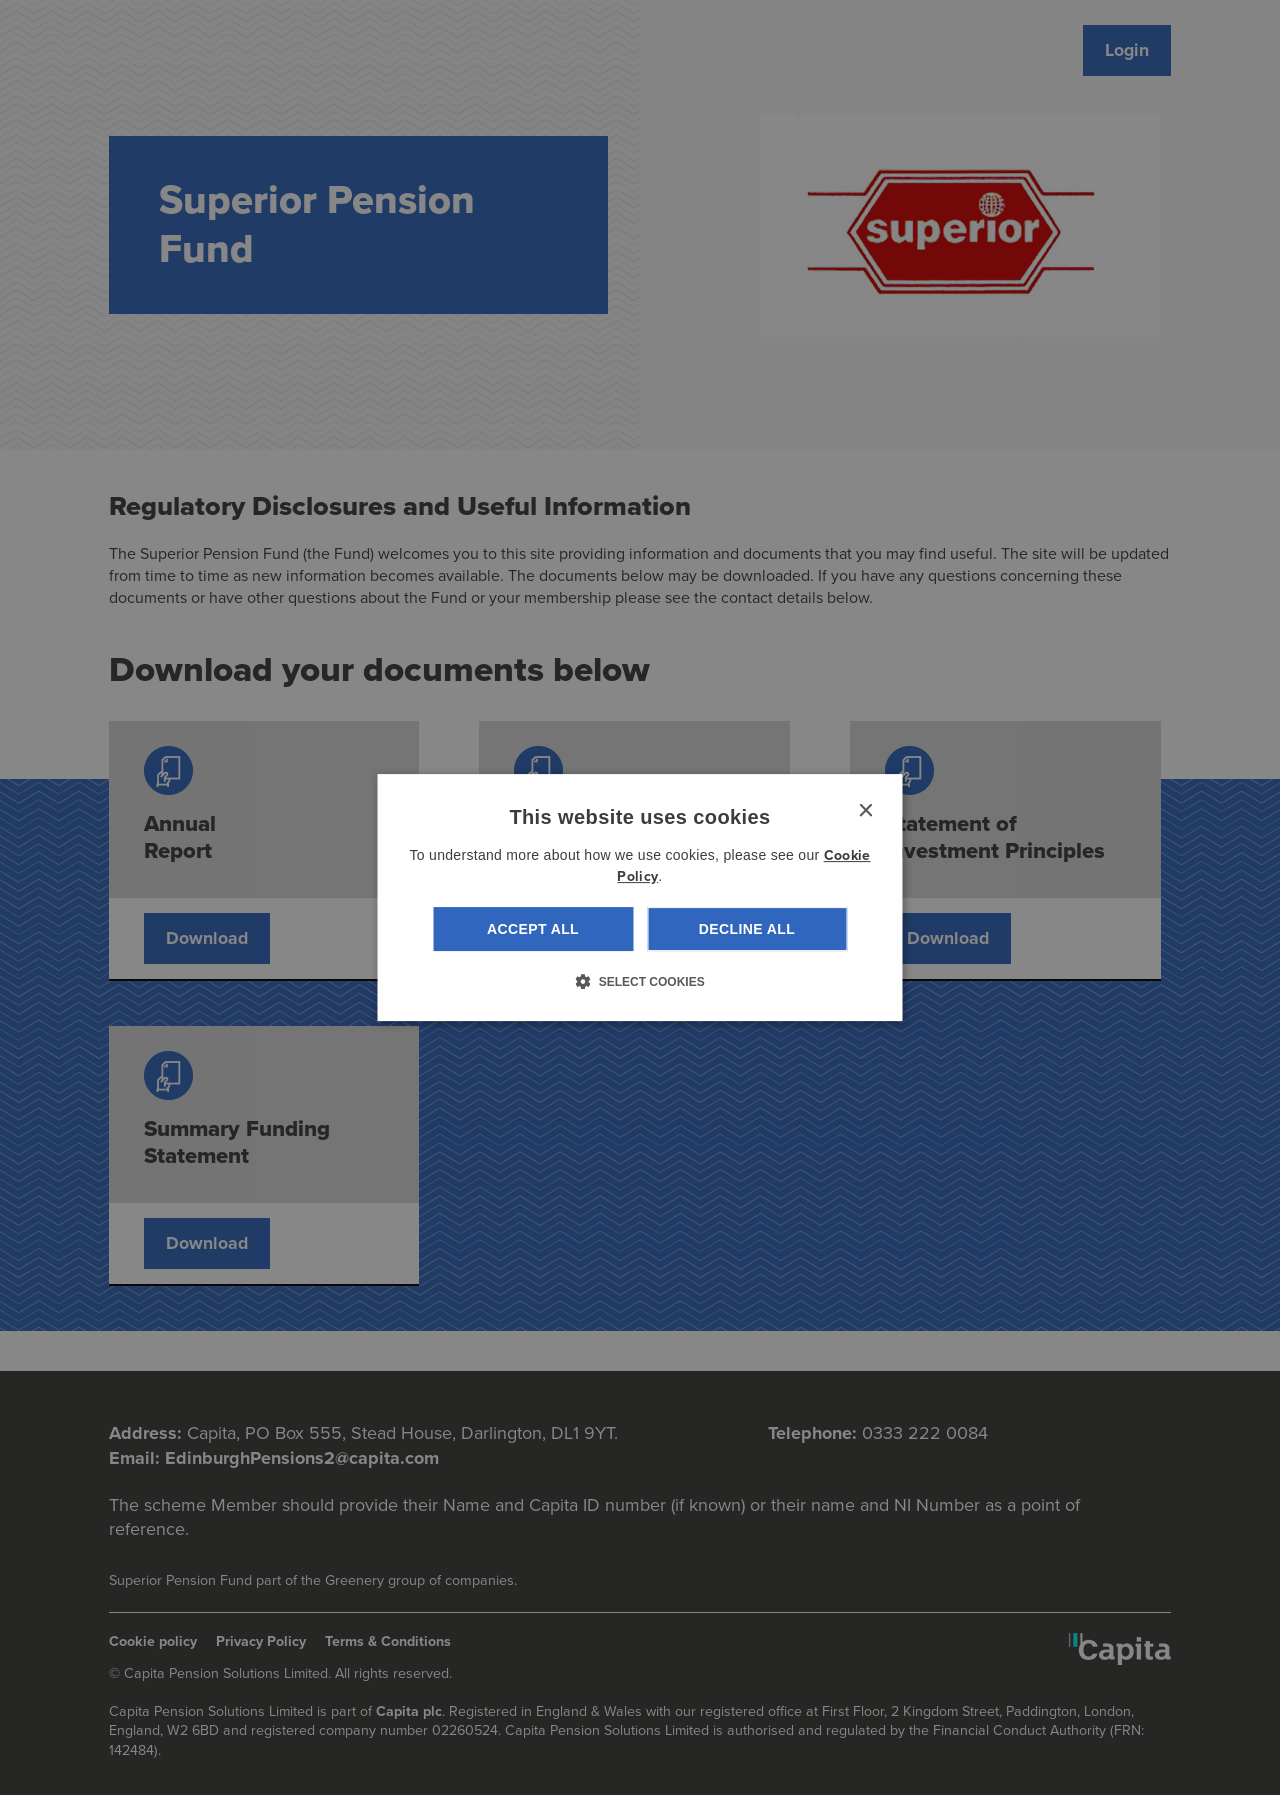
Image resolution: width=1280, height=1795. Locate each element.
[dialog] (640, 898)
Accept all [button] (533, 929)
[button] (639, 981)
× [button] (865, 811)
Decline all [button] (747, 929)
